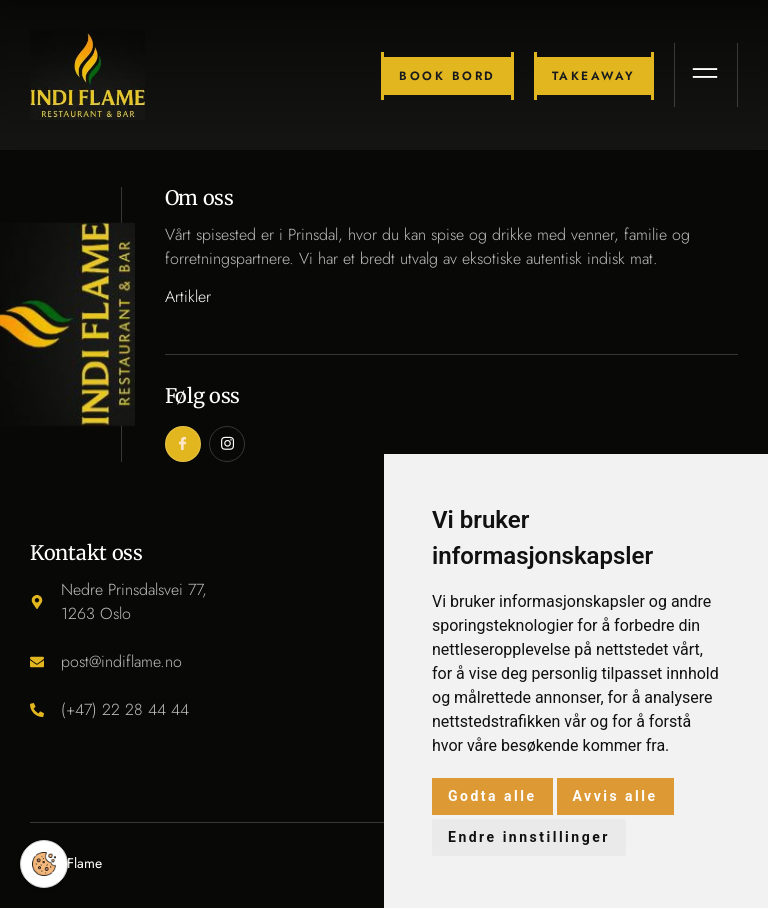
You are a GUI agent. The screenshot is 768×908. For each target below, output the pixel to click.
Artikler (188, 296)
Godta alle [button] (492, 796)
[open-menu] (706, 75)
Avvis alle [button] (615, 796)
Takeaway (594, 76)
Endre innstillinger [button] (529, 837)
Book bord (447, 76)
